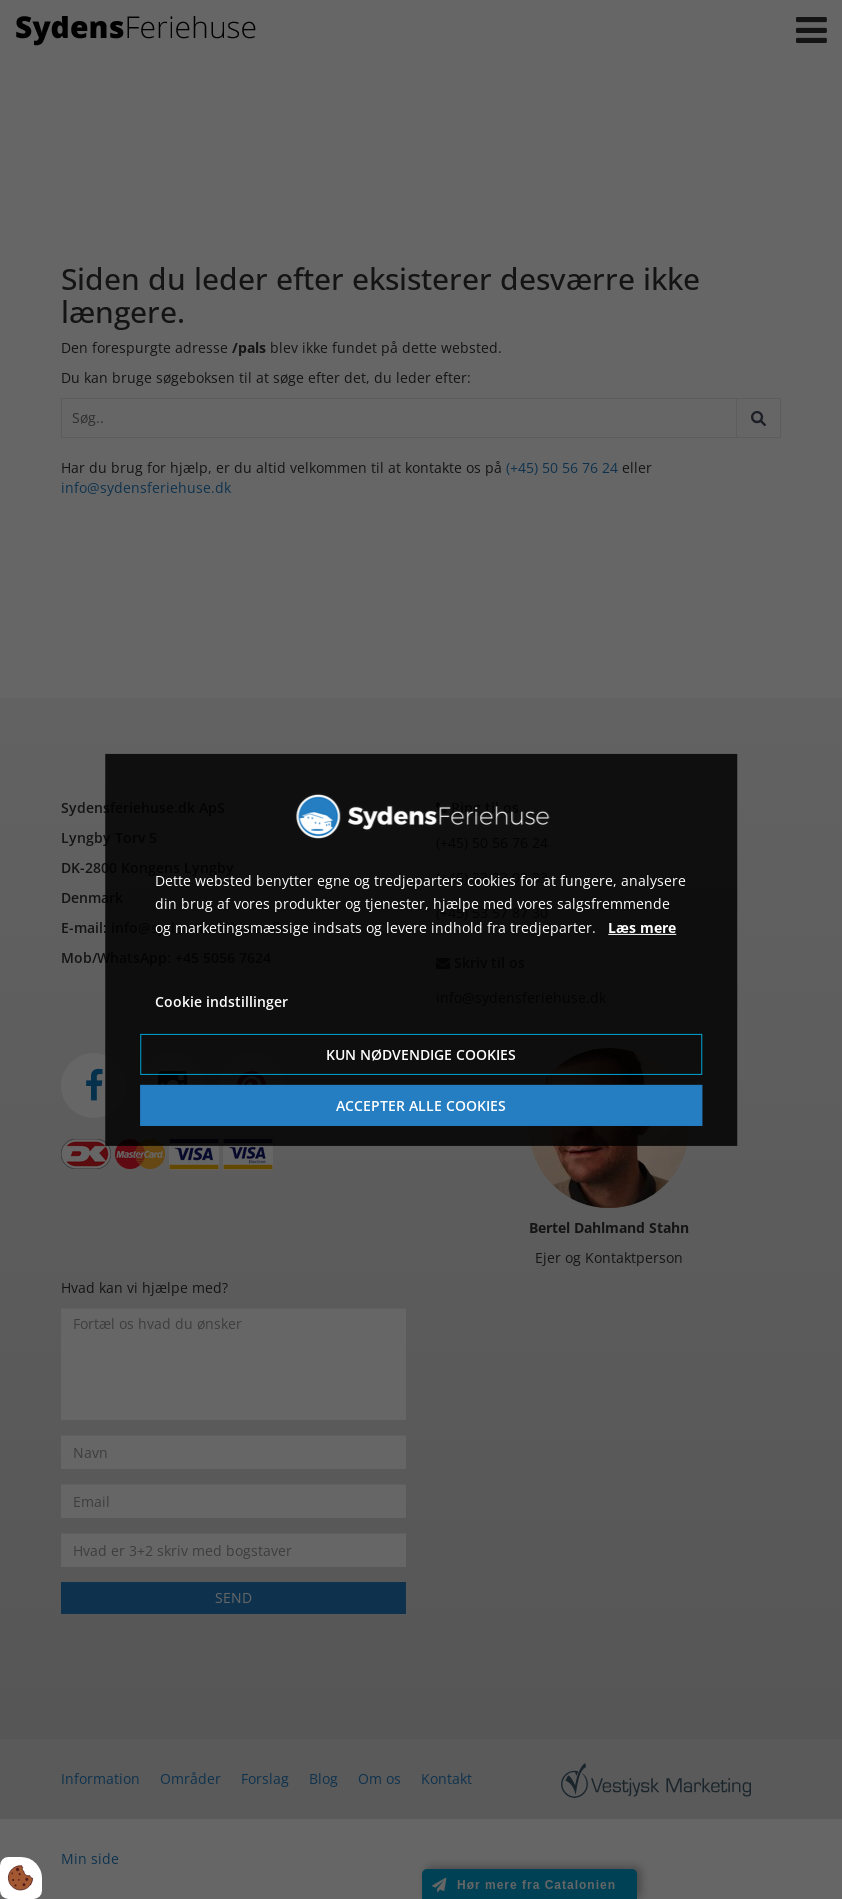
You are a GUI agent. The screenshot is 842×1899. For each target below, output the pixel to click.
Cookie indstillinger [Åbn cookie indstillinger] (221, 1001)
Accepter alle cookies (421, 1105)
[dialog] (421, 949)
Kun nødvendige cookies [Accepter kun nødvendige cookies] (421, 1054)
